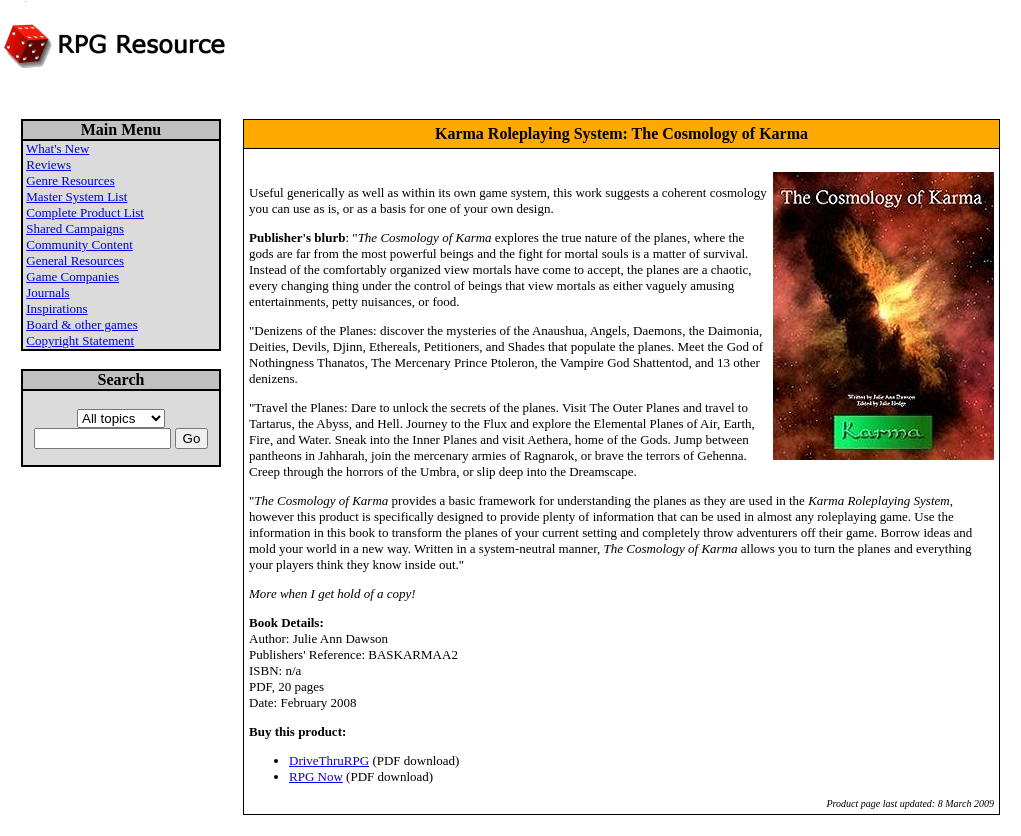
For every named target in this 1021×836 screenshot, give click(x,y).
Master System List (76, 196)
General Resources (75, 260)
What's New (57, 148)
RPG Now (316, 776)
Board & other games (82, 324)
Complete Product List (85, 212)
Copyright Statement (80, 340)
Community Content (79, 244)
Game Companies (72, 276)
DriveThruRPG (329, 760)
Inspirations (56, 308)
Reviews (48, 164)
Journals (47, 292)
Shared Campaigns (75, 228)
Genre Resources (70, 180)
